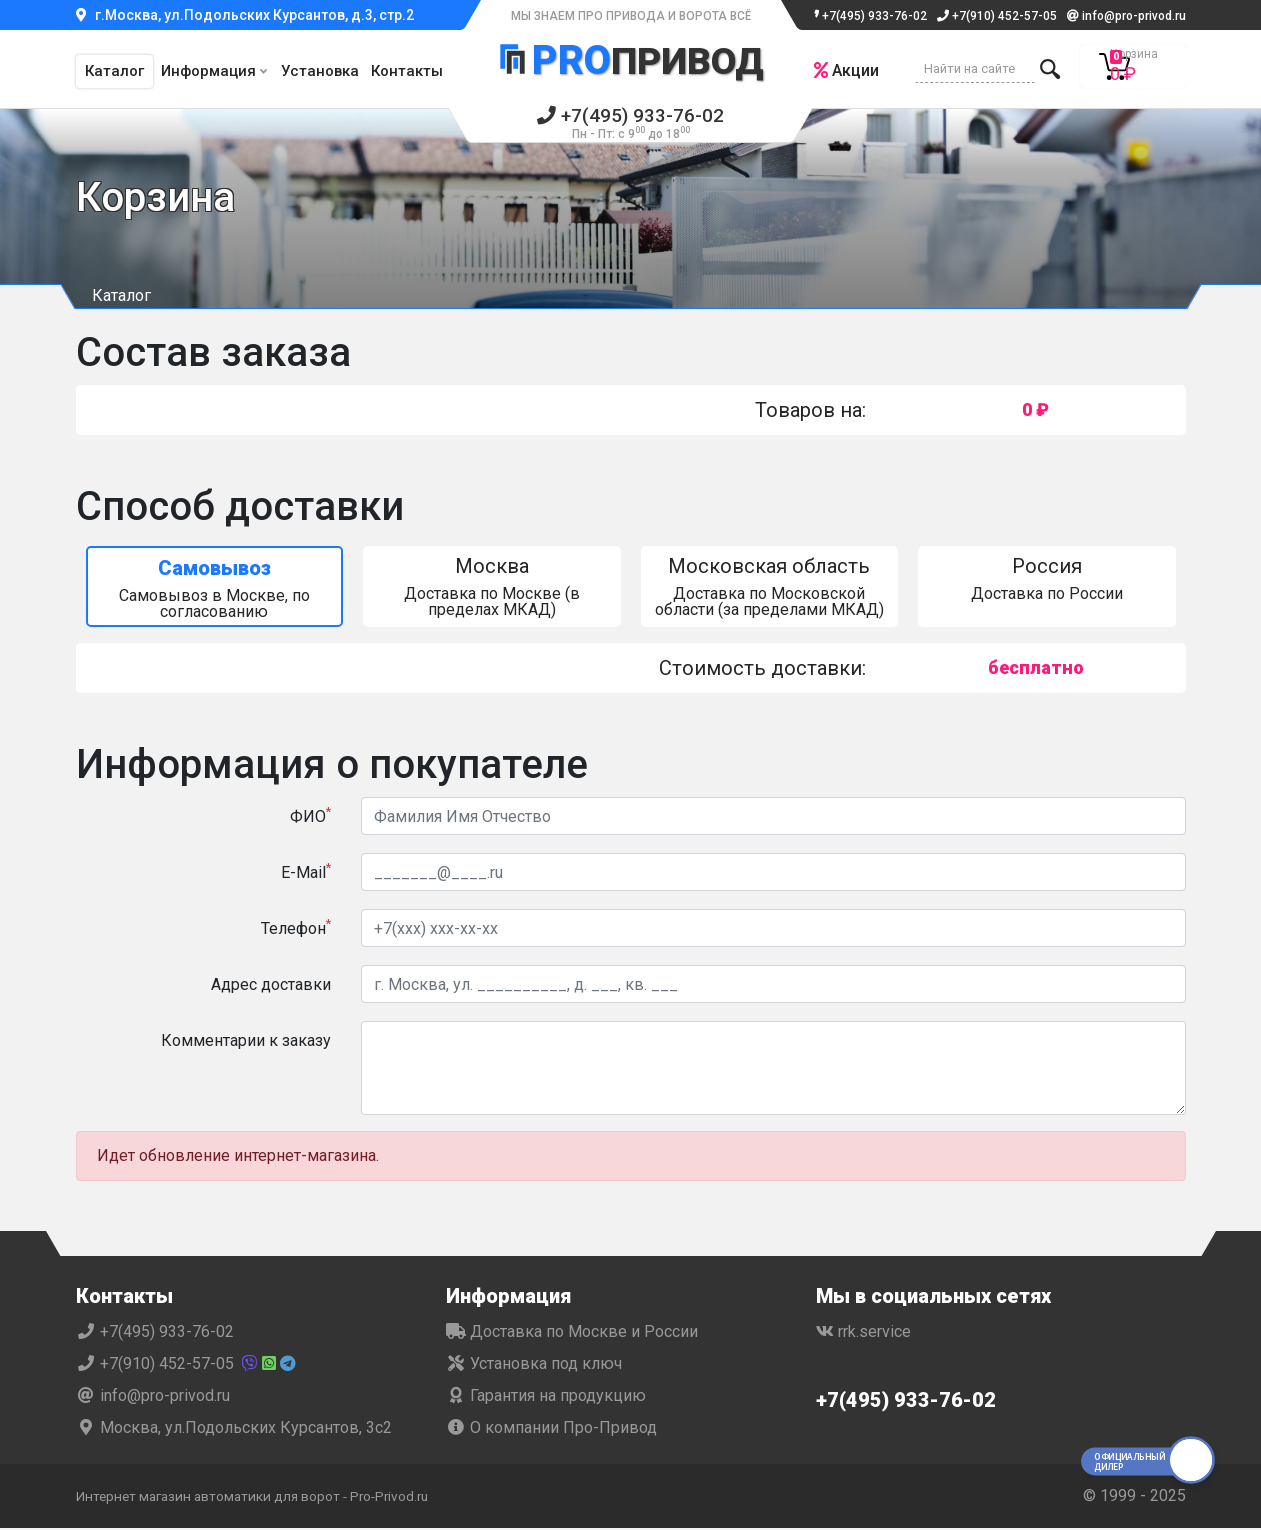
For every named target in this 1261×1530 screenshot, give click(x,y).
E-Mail (306, 873)
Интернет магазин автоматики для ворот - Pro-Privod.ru (282, 1497)
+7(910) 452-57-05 (997, 16)
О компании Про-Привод (551, 1429)
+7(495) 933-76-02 (867, 16)
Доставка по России (1047, 580)
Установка (320, 71)
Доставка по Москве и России (572, 1333)
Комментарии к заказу (246, 1042)
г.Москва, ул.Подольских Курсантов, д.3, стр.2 (245, 15)
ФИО (310, 817)
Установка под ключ (534, 1365)
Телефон (296, 929)
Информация (208, 71)
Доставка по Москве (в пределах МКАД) (492, 588)
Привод (631, 63)
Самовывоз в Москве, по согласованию (215, 590)
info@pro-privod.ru (1126, 16)
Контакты (407, 71)
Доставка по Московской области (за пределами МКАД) (770, 588)
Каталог (114, 71)
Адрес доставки (271, 986)
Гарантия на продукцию (546, 1397)
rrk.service (863, 1333)
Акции (838, 70)
